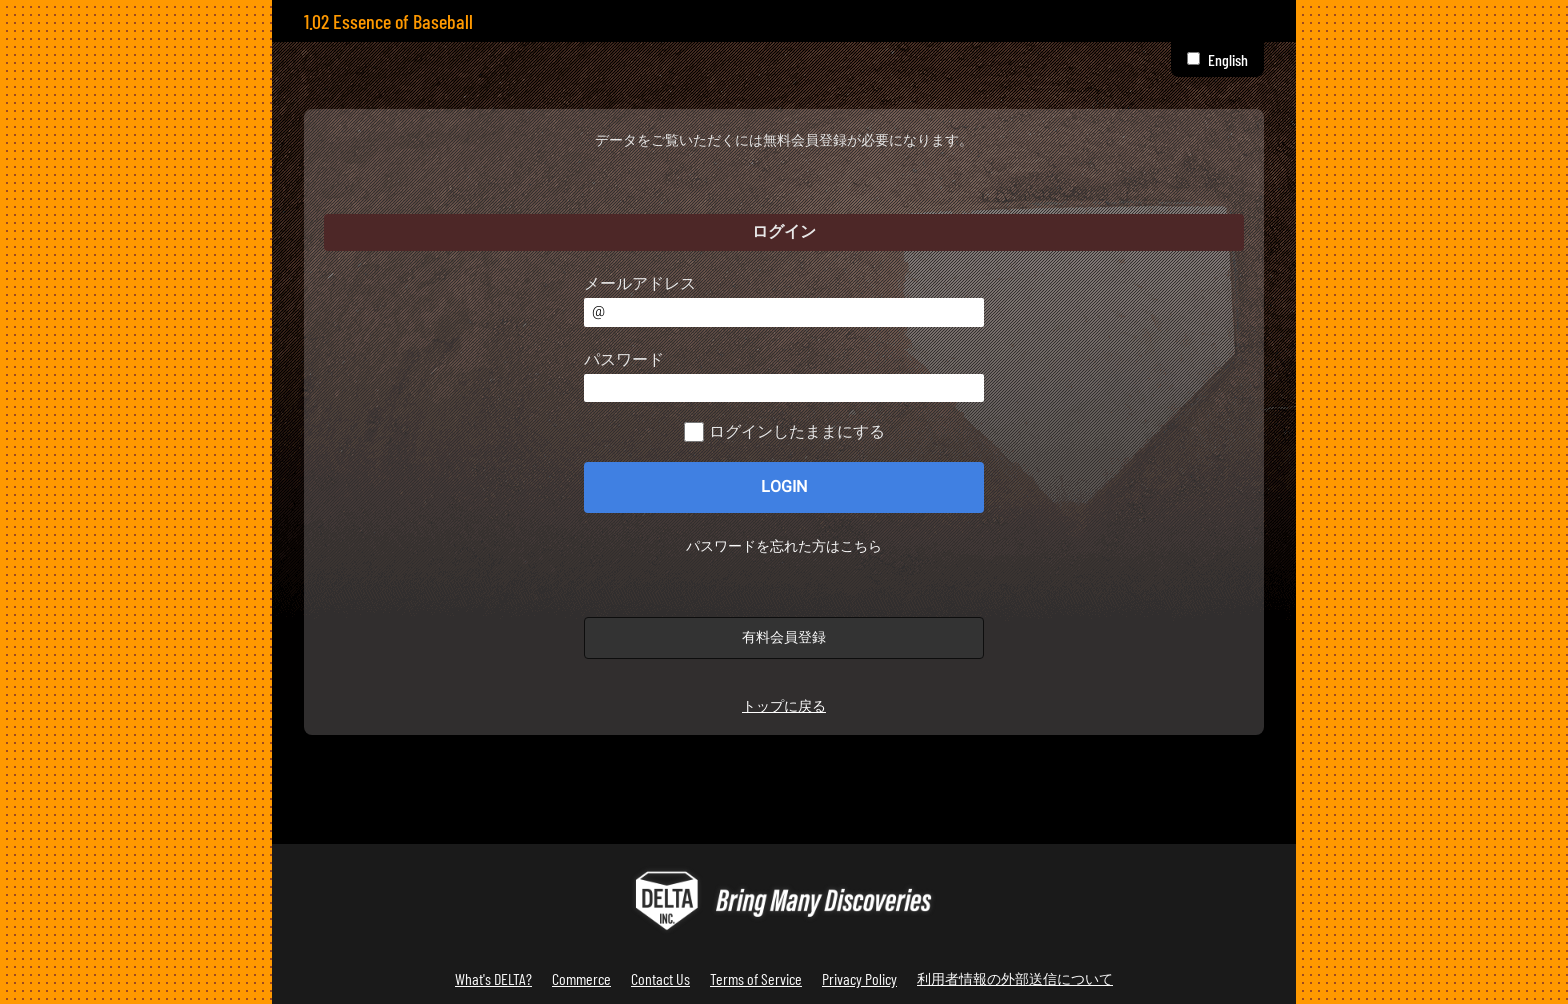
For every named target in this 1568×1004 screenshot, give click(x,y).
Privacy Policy (859, 978)
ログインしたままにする (797, 432)
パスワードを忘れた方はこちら (784, 547)
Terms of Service (756, 978)
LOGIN (784, 487)
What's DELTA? (493, 978)
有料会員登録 (784, 637)
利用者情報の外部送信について (1015, 978)
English (1228, 59)
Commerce (581, 978)
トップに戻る (784, 706)
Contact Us (660, 978)
